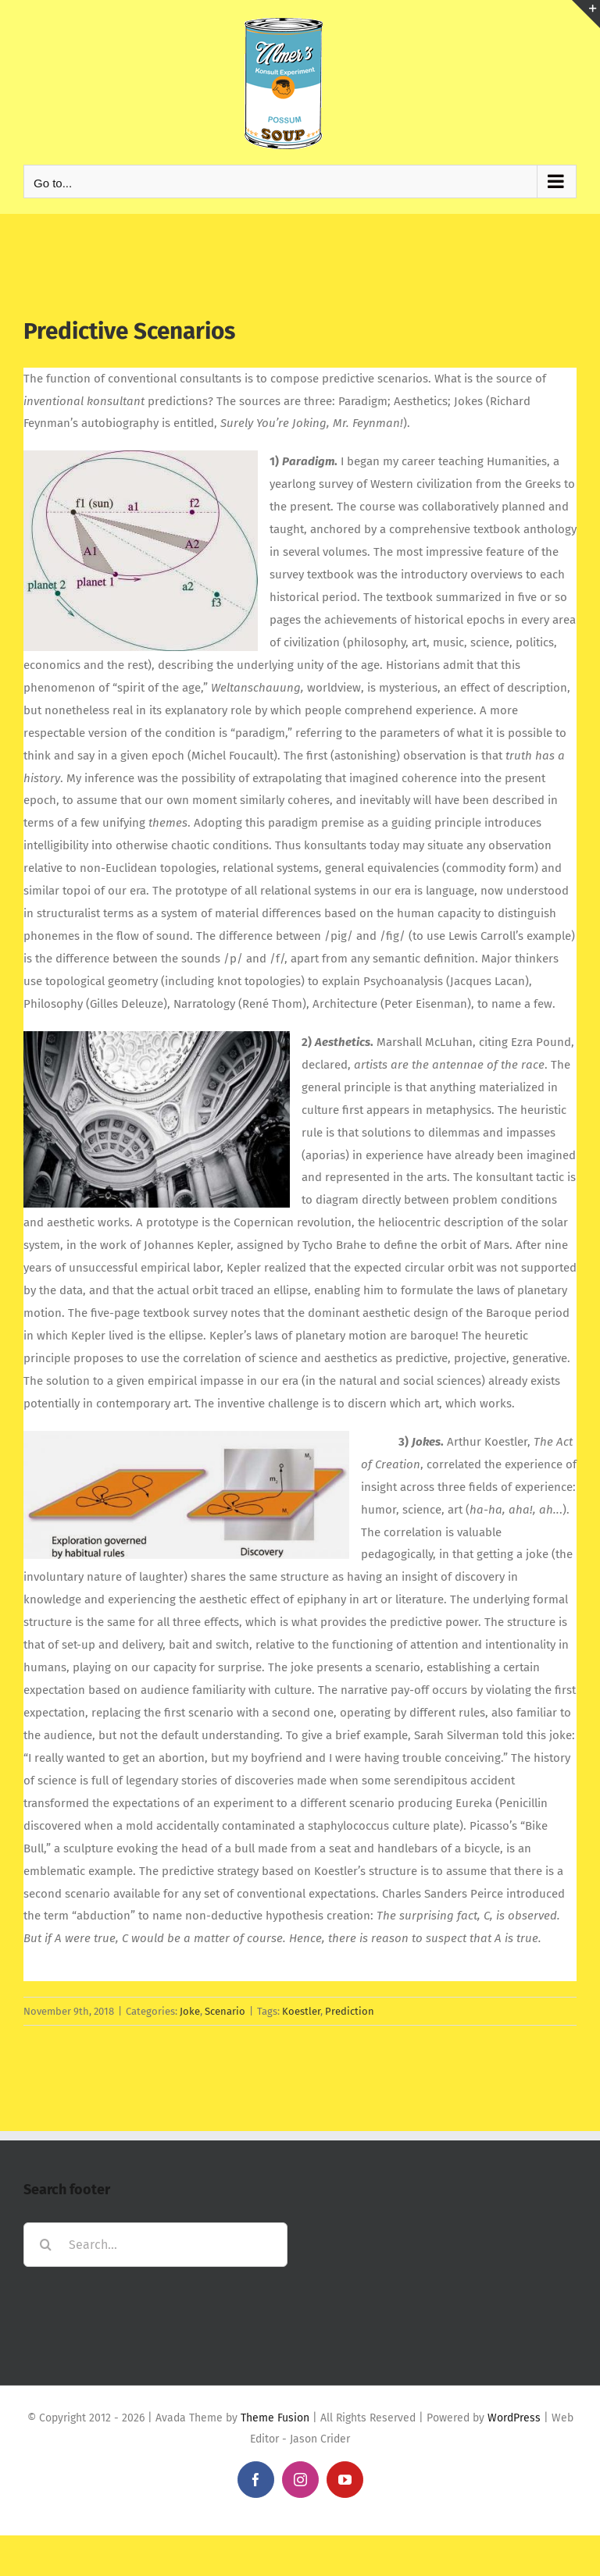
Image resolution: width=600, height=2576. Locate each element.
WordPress (514, 2418)
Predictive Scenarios (129, 331)
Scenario (225, 2011)
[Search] (45, 2244)
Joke (190, 2011)
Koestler (301, 2011)
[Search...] (155, 2244)
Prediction (349, 2011)
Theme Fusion (275, 2418)
